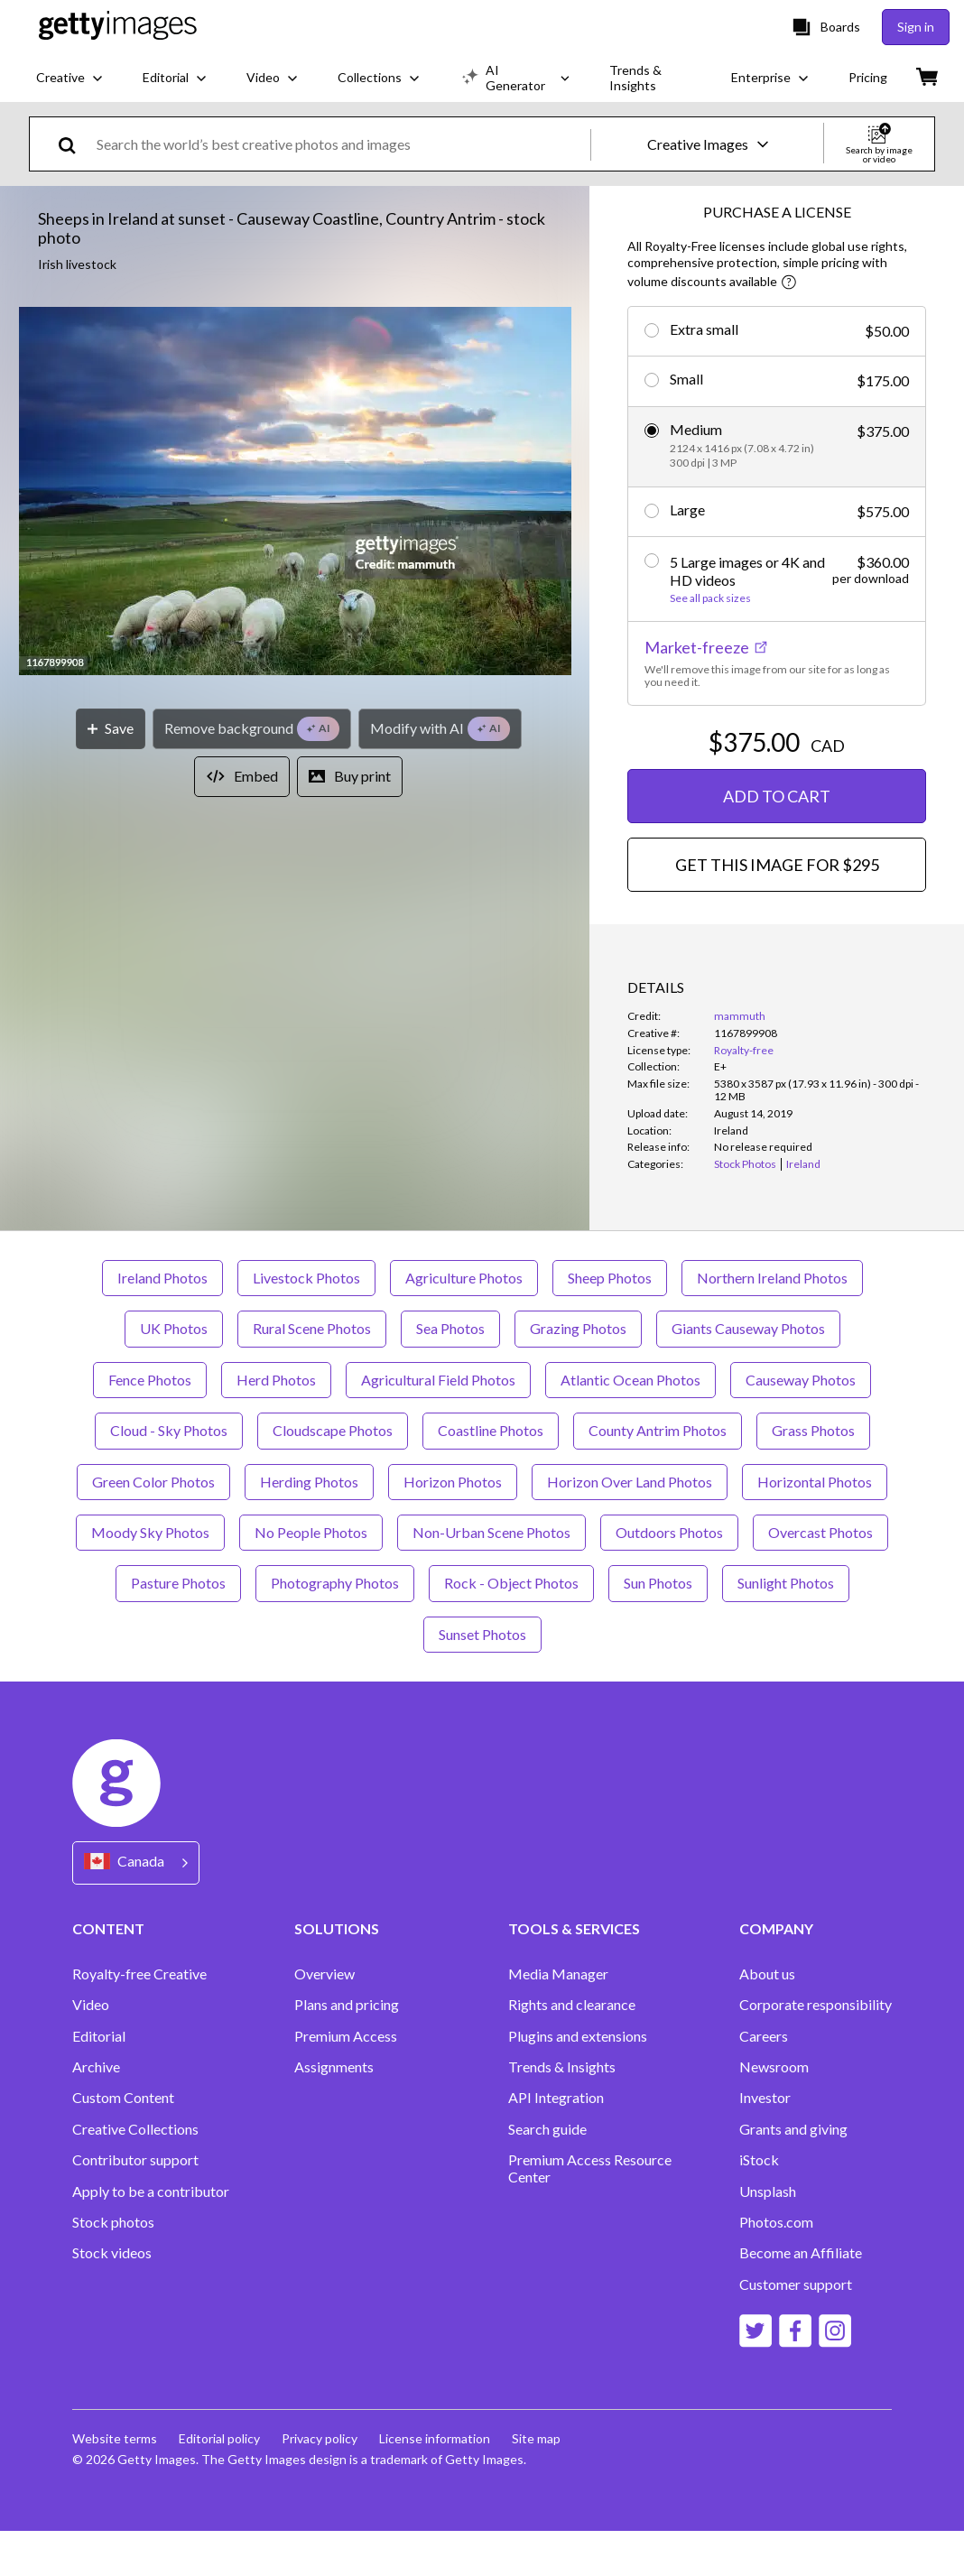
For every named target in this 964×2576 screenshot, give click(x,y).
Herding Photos (309, 1526)
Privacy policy (319, 2483)
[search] (74, 144)
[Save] (110, 729)
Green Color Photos (153, 1526)
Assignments (334, 2112)
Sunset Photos (482, 1679)
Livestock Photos (306, 1322)
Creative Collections (135, 2174)
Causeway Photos (801, 1424)
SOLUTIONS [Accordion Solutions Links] (336, 1973)
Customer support (795, 2329)
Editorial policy (219, 2483)
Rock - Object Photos (511, 1627)
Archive (96, 2112)
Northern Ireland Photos (772, 1322)
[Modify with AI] (440, 729)
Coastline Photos (490, 1475)
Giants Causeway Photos (748, 1373)
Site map (536, 2483)
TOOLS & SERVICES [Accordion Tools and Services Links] (574, 1973)
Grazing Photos (578, 1373)
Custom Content (123, 2143)
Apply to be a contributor (150, 2237)
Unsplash (767, 2237)
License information (434, 2483)
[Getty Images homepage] (118, 26)
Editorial (98, 2081)
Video (90, 2050)
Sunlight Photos (785, 1627)
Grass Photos (813, 1475)
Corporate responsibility (815, 2050)
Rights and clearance (571, 2050)
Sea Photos (450, 1373)
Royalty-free (744, 1050)
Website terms (114, 2483)
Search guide (547, 2174)
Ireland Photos (162, 1322)
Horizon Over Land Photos (629, 1526)
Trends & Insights (562, 2112)
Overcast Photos (820, 1577)
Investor (765, 2143)
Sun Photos (658, 1627)
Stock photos (113, 2267)
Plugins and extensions (577, 2081)
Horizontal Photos (814, 1526)
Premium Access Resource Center (590, 2213)
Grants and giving (793, 2174)
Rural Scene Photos (312, 1373)
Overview (324, 2019)
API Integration (556, 2143)
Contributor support (135, 2205)
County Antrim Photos (658, 1475)
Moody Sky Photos (150, 1577)
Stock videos (112, 2298)
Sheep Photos (610, 1322)
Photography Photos (335, 1627)
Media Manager (558, 2019)
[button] (295, 492)
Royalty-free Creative (139, 2019)
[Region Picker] (135, 1907)
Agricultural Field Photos (438, 1424)
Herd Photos (276, 1424)
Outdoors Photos (669, 1577)
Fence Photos (149, 1424)
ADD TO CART (776, 796)
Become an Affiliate (800, 2298)
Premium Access (345, 2081)
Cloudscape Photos (333, 1475)
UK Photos (174, 1373)
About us (767, 2019)
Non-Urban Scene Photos (491, 1577)
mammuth (739, 1016)
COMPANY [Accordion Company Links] (776, 1973)
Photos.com (776, 2267)
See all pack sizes (710, 598)
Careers (763, 2081)
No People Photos (311, 1577)
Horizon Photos (452, 1526)
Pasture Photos (178, 1627)
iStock (759, 2205)
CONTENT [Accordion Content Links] (108, 1973)
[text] (340, 144)
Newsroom (774, 2112)
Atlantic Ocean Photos (630, 1424)
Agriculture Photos (464, 1322)
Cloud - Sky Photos (168, 1475)
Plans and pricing (346, 2050)
